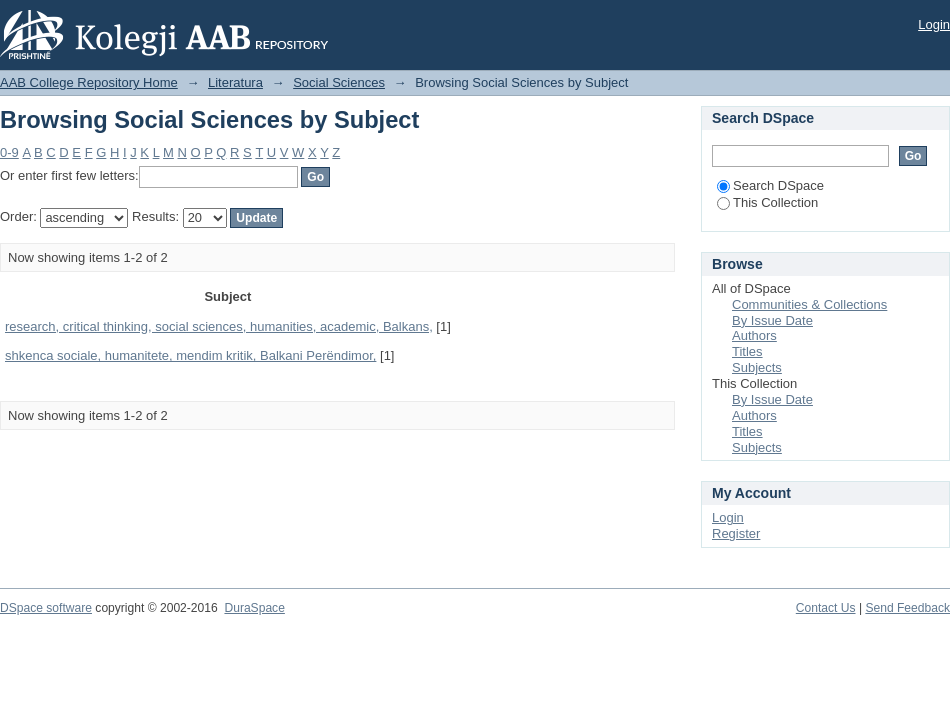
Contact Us (826, 608)
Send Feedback (907, 608)
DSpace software (46, 608)
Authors (754, 335)
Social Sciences (339, 82)
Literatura (235, 82)
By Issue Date (772, 320)
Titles (747, 351)
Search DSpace (770, 185)
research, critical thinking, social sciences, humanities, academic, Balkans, (219, 326)
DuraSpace (254, 608)
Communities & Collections (809, 304)
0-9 (9, 152)
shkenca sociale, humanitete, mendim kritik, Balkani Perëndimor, (190, 355)
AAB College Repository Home (89, 82)
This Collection (767, 202)
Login (934, 24)
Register (736, 533)
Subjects (757, 367)
